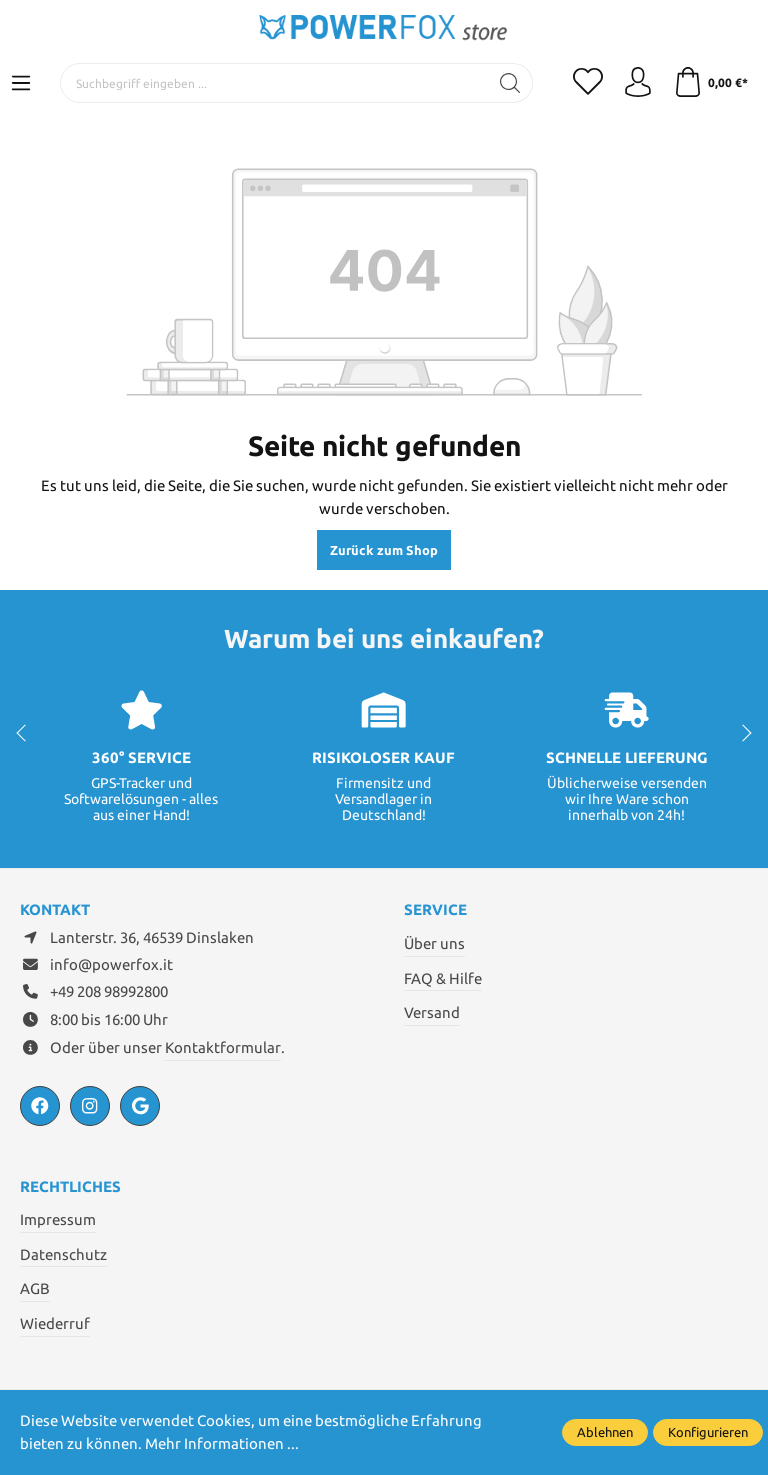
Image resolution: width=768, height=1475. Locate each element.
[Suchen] (510, 83)
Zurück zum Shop (384, 550)
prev (25, 733)
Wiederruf (55, 1323)
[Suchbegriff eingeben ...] (274, 83)
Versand (432, 1012)
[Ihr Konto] (638, 83)
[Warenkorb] (710, 83)
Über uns (434, 943)
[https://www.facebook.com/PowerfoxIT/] (40, 1106)
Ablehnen (605, 1432)
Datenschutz (63, 1254)
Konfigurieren (708, 1432)
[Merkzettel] (588, 83)
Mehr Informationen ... (222, 1443)
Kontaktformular (223, 1047)
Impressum (58, 1219)
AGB (35, 1288)
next (743, 733)
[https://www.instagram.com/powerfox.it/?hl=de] (90, 1106)
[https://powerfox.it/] (140, 1106)
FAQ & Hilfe (443, 978)
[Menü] (21, 84)
